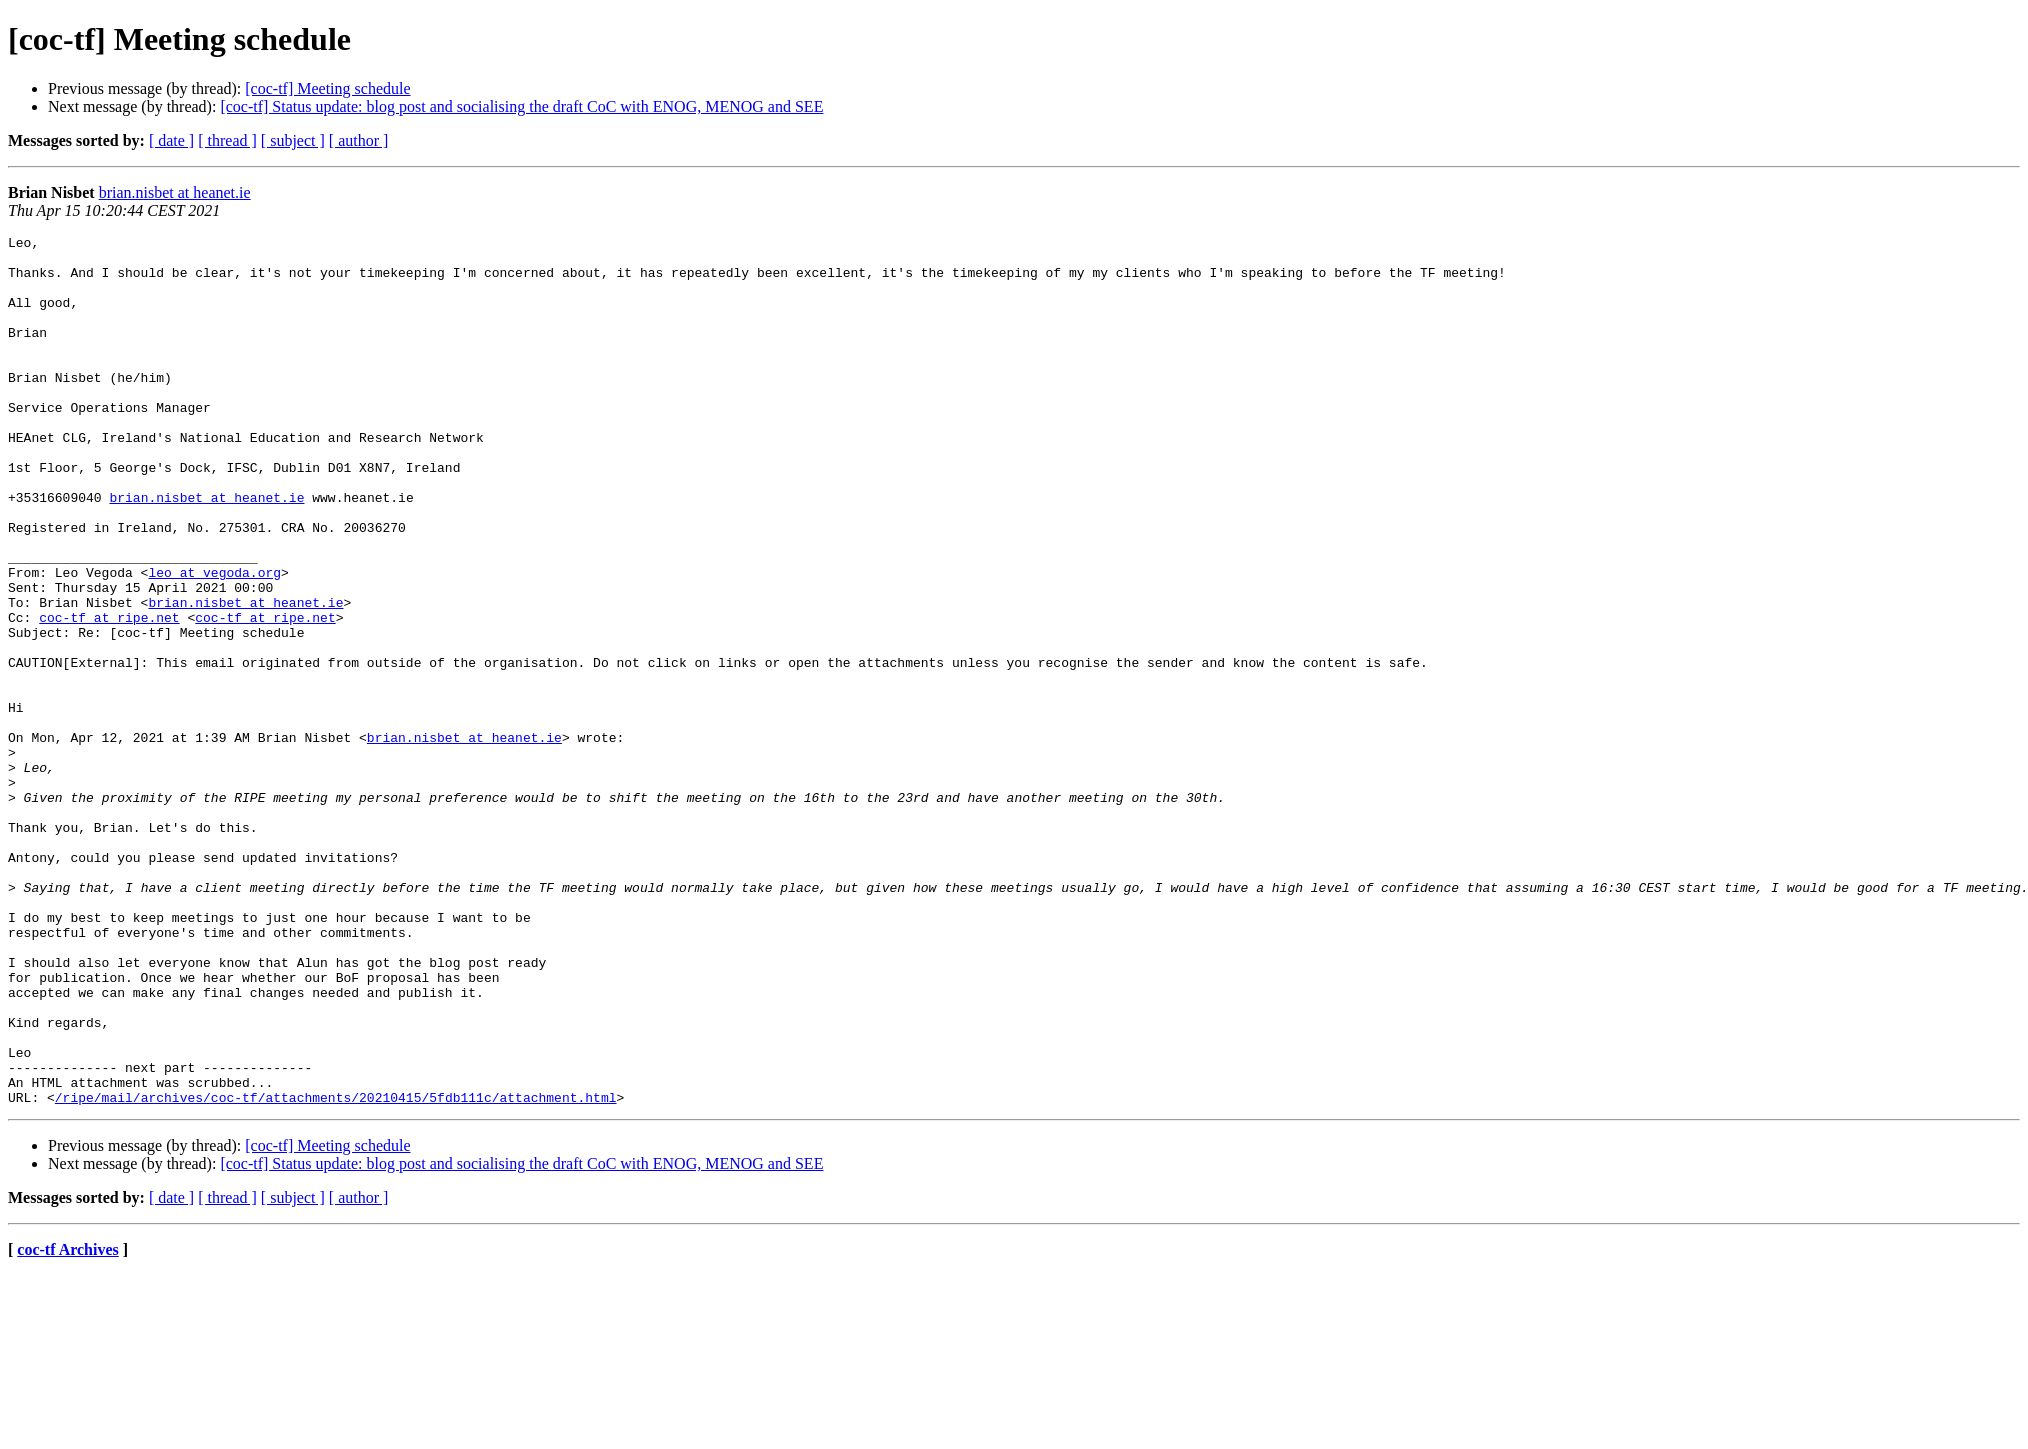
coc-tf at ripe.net (109, 695)
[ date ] (171, 140)
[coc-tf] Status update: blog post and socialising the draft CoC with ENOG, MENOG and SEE (521, 106)
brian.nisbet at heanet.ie (175, 192)
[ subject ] (293, 140)
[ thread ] (227, 140)
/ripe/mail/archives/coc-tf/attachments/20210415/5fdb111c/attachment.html (336, 1271)
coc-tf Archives (67, 1423)
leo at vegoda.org (214, 641)
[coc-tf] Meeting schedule (327, 88)
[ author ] (359, 140)
